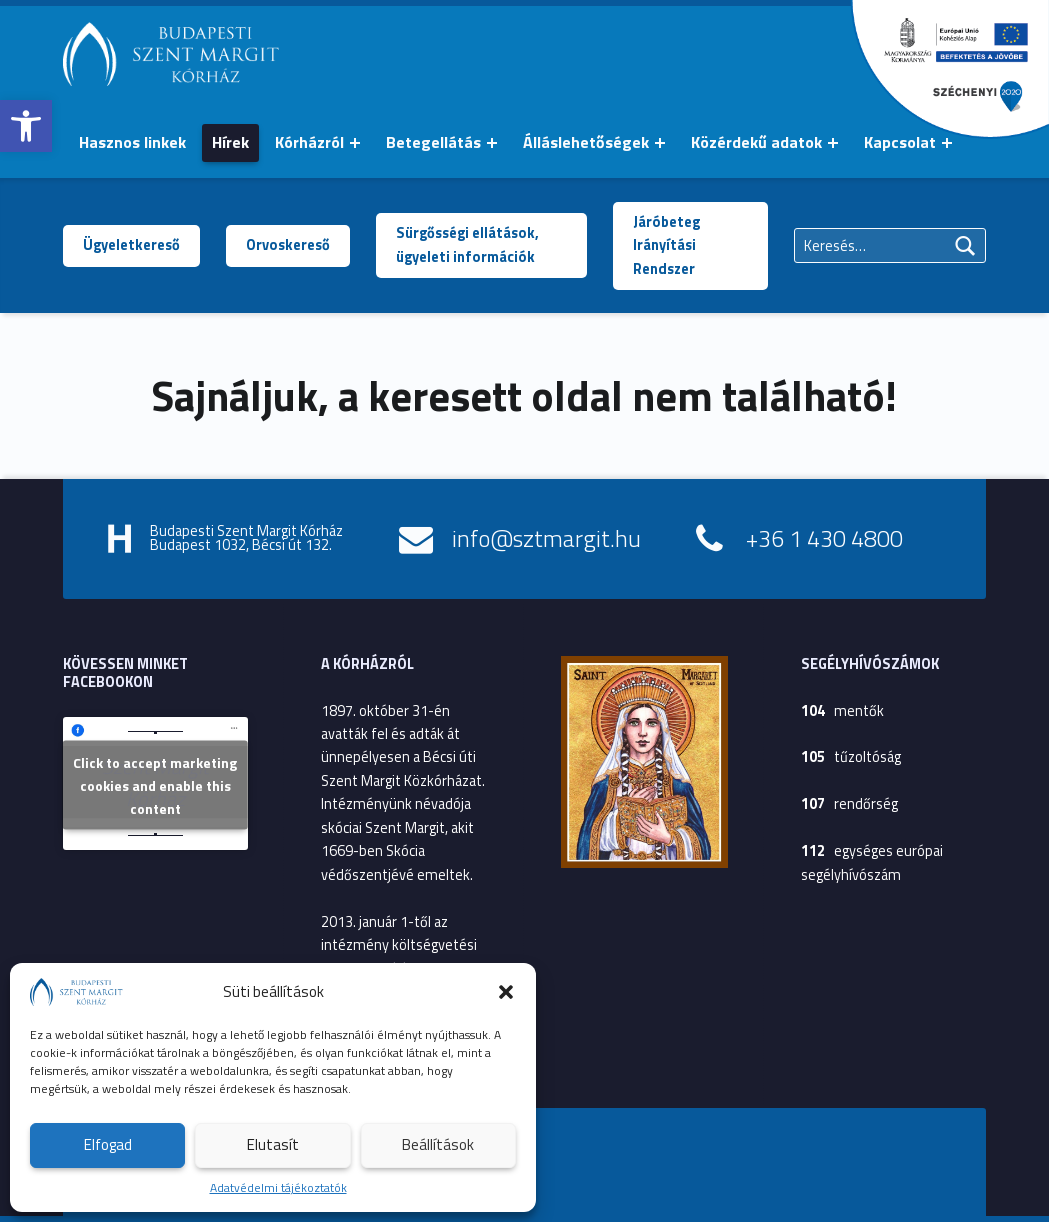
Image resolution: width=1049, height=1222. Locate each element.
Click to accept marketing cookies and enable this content (155, 785)
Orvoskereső (288, 245)
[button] (26, 126)
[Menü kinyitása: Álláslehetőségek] (660, 143)
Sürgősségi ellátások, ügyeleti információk (467, 244)
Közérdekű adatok (756, 142)
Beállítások (438, 1144)
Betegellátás (433, 142)
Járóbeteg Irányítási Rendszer (666, 245)
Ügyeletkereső (131, 245)
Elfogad (108, 1144)
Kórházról (309, 142)
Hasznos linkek (132, 142)
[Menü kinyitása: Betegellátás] (492, 143)
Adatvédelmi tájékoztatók (278, 1187)
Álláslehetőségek (586, 142)
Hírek (230, 142)
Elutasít (273, 1144)
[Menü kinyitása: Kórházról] (355, 143)
